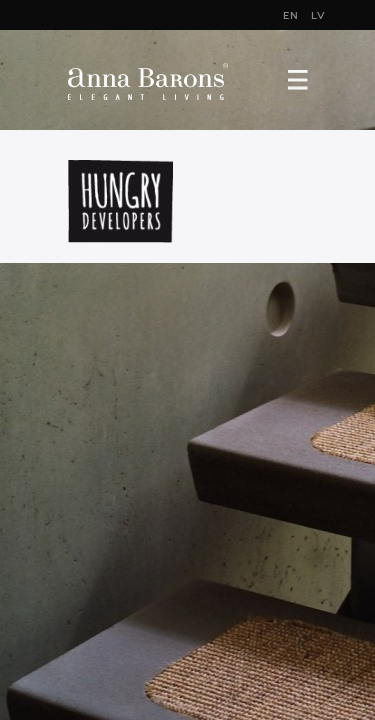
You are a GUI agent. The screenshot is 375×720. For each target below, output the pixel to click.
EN (291, 16)
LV (318, 16)
